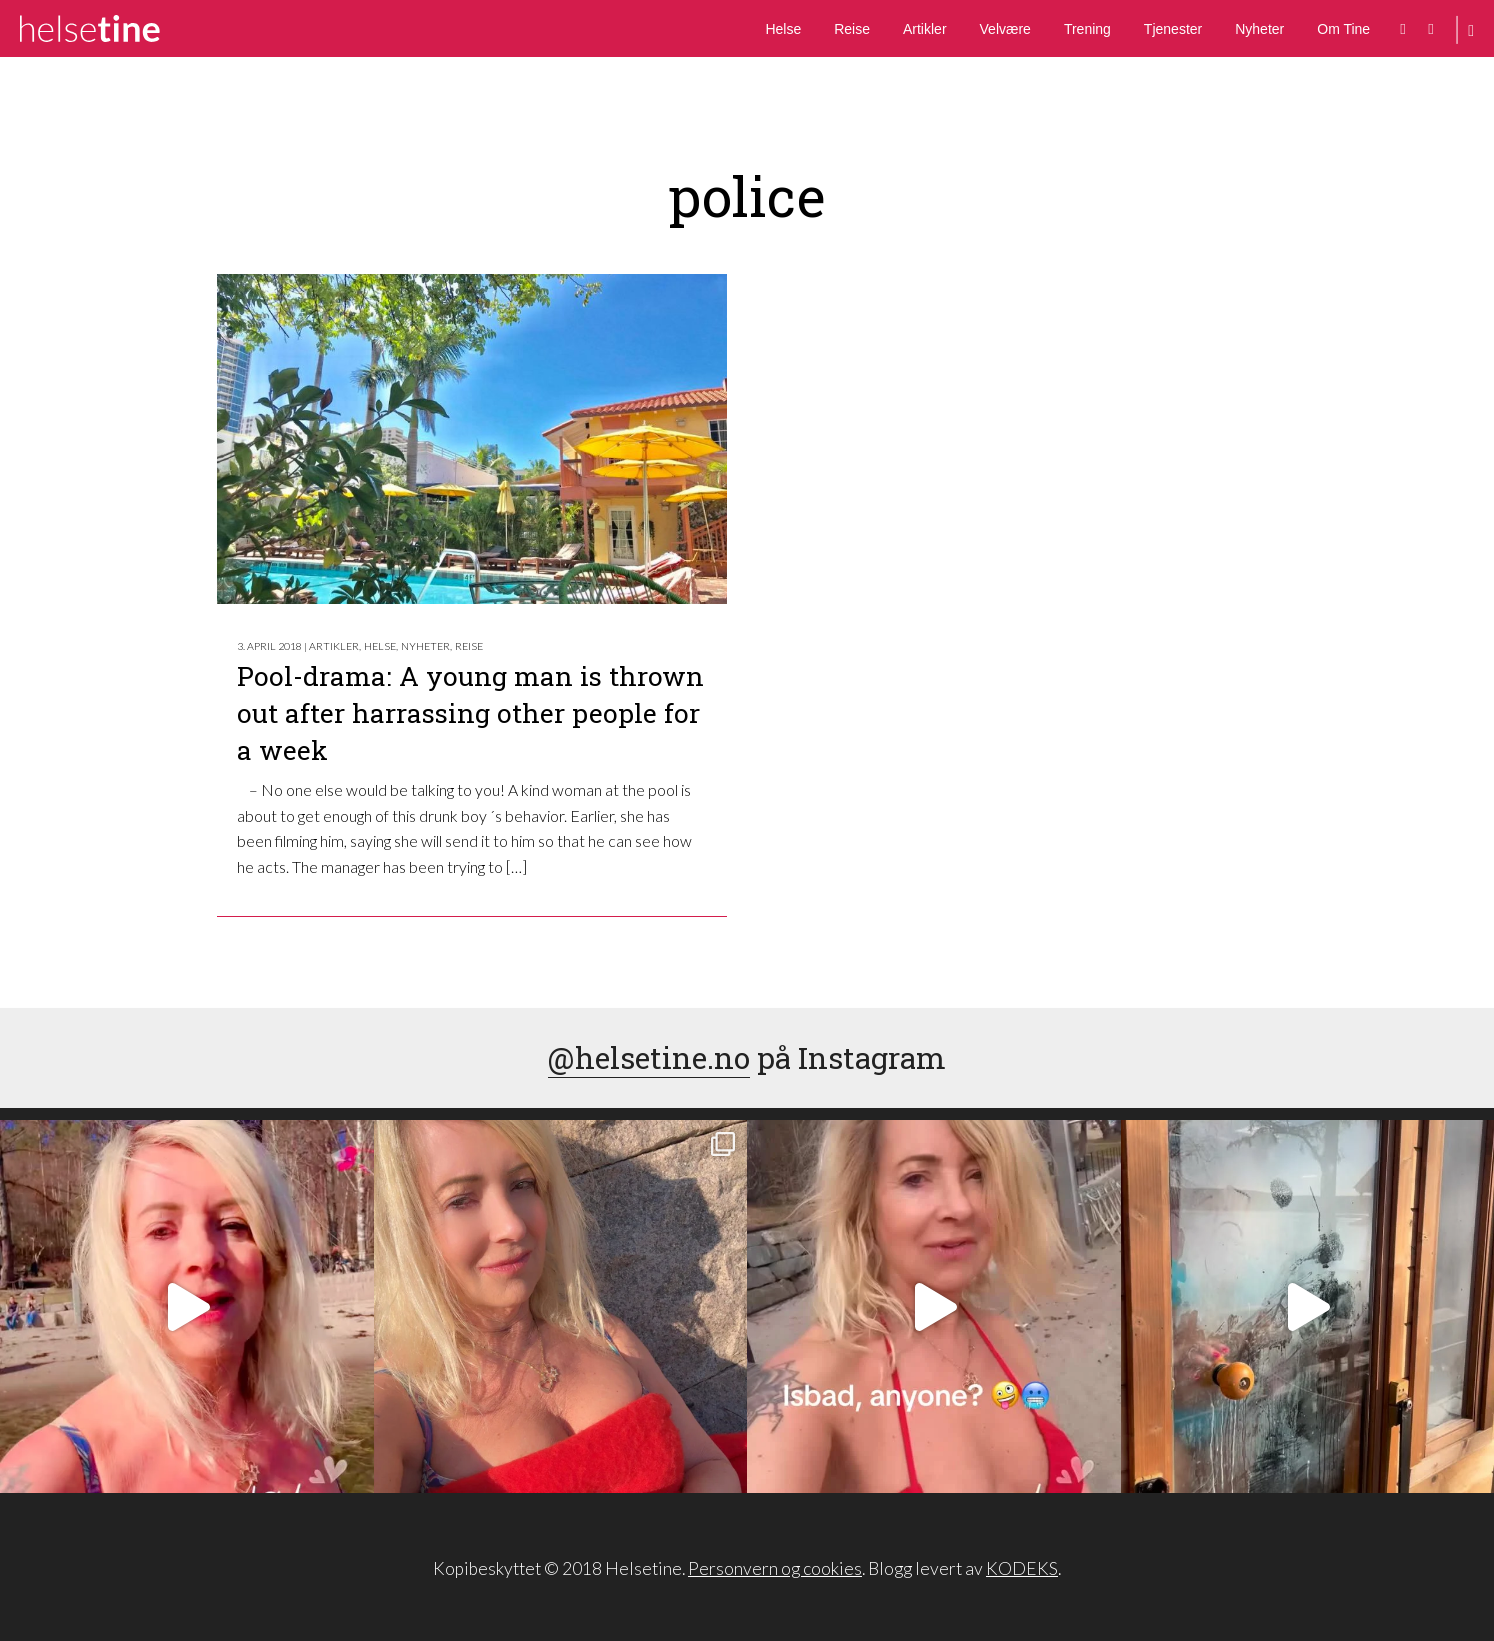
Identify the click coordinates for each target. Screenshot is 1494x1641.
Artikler (925, 29)
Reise (852, 29)
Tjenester (1173, 29)
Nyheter (1259, 29)
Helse (783, 29)
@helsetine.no (649, 1057)
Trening (1087, 29)
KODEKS (1022, 1568)
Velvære (1005, 29)
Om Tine (1343, 29)
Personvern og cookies (775, 1568)
